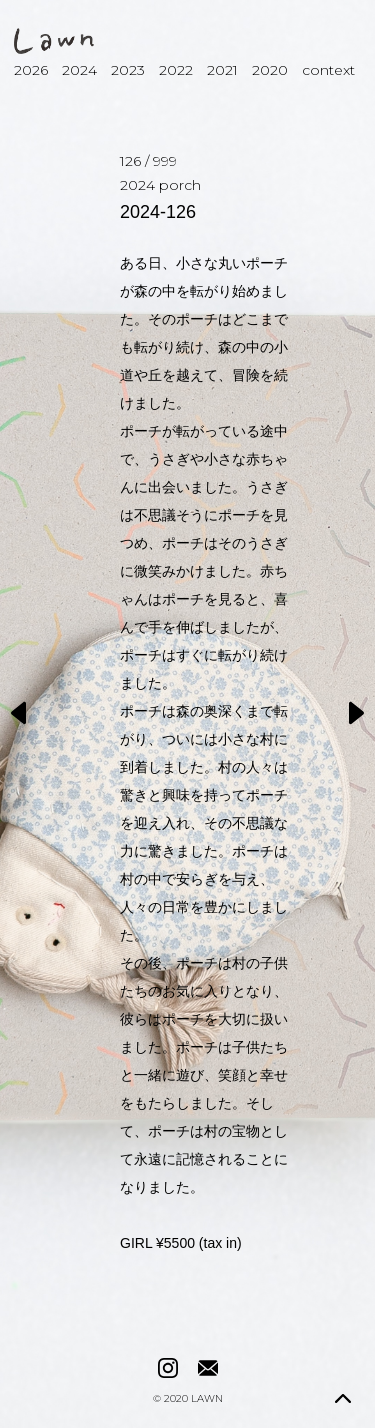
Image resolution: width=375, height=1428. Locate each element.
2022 (176, 70)
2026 (31, 70)
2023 (128, 70)
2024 (79, 70)
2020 (270, 70)
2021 (222, 70)
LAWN (207, 1399)
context (328, 70)
